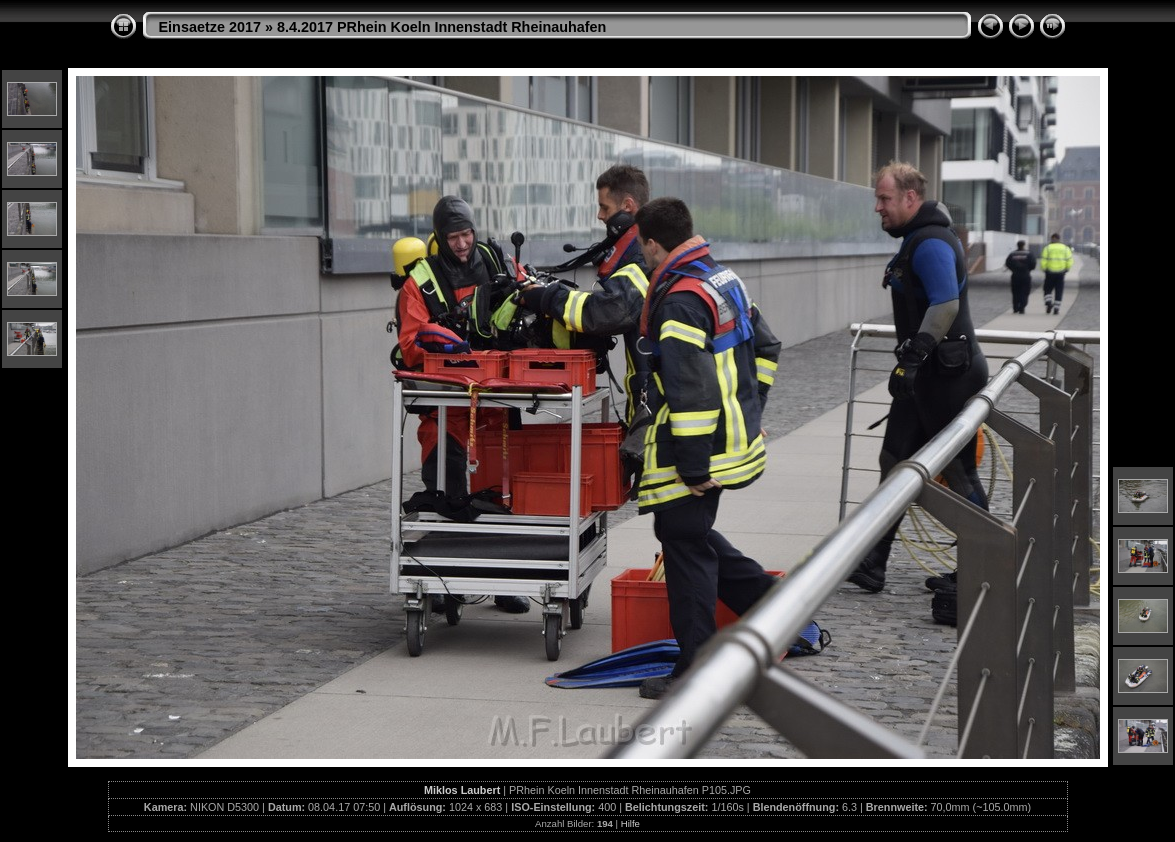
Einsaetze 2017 (210, 27)
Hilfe (630, 823)
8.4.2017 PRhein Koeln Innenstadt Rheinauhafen (441, 27)
